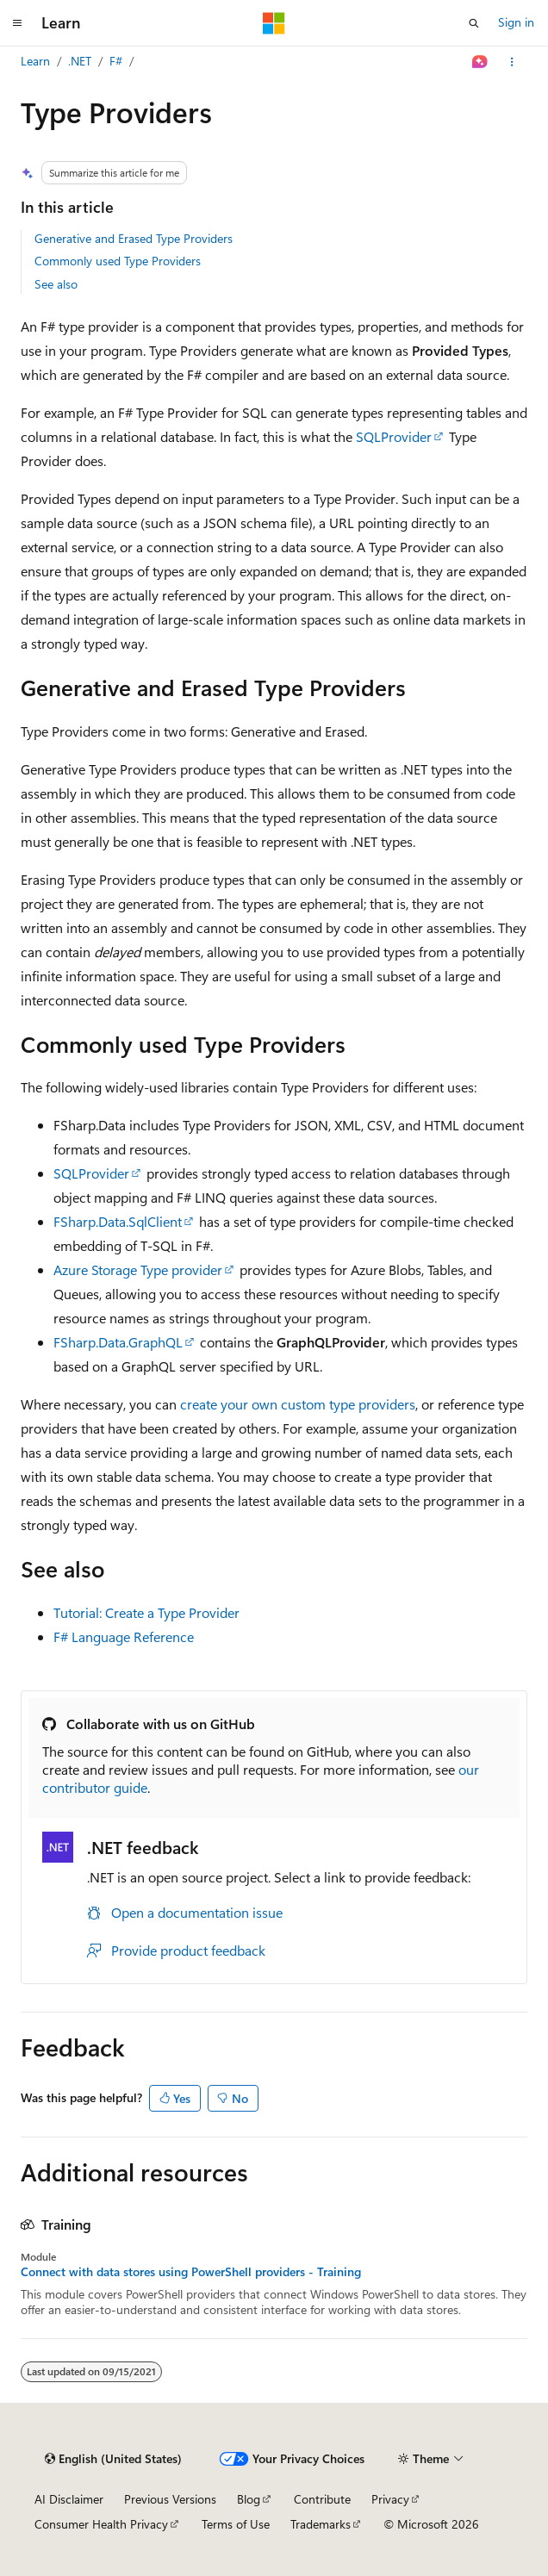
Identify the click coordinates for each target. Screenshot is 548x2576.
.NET (79, 61)
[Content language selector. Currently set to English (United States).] (113, 2459)
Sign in (516, 22)
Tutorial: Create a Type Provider (146, 1612)
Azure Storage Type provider (137, 1269)
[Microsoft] (274, 23)
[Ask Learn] (480, 62)
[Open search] (474, 23)
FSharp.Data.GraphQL (118, 1342)
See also (56, 284)
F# (115, 61)
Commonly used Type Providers (117, 260)
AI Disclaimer (68, 2499)
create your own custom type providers (297, 1404)
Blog (248, 2499)
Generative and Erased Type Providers (133, 238)
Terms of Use (236, 2524)
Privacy (390, 2499)
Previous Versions (170, 2499)
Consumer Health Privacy (101, 2524)
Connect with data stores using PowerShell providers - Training (191, 2272)
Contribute (322, 2499)
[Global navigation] (17, 23)
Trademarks (320, 2524)
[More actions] (512, 62)
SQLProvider (394, 436)
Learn (35, 61)
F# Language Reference (123, 1636)
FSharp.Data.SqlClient (117, 1221)
